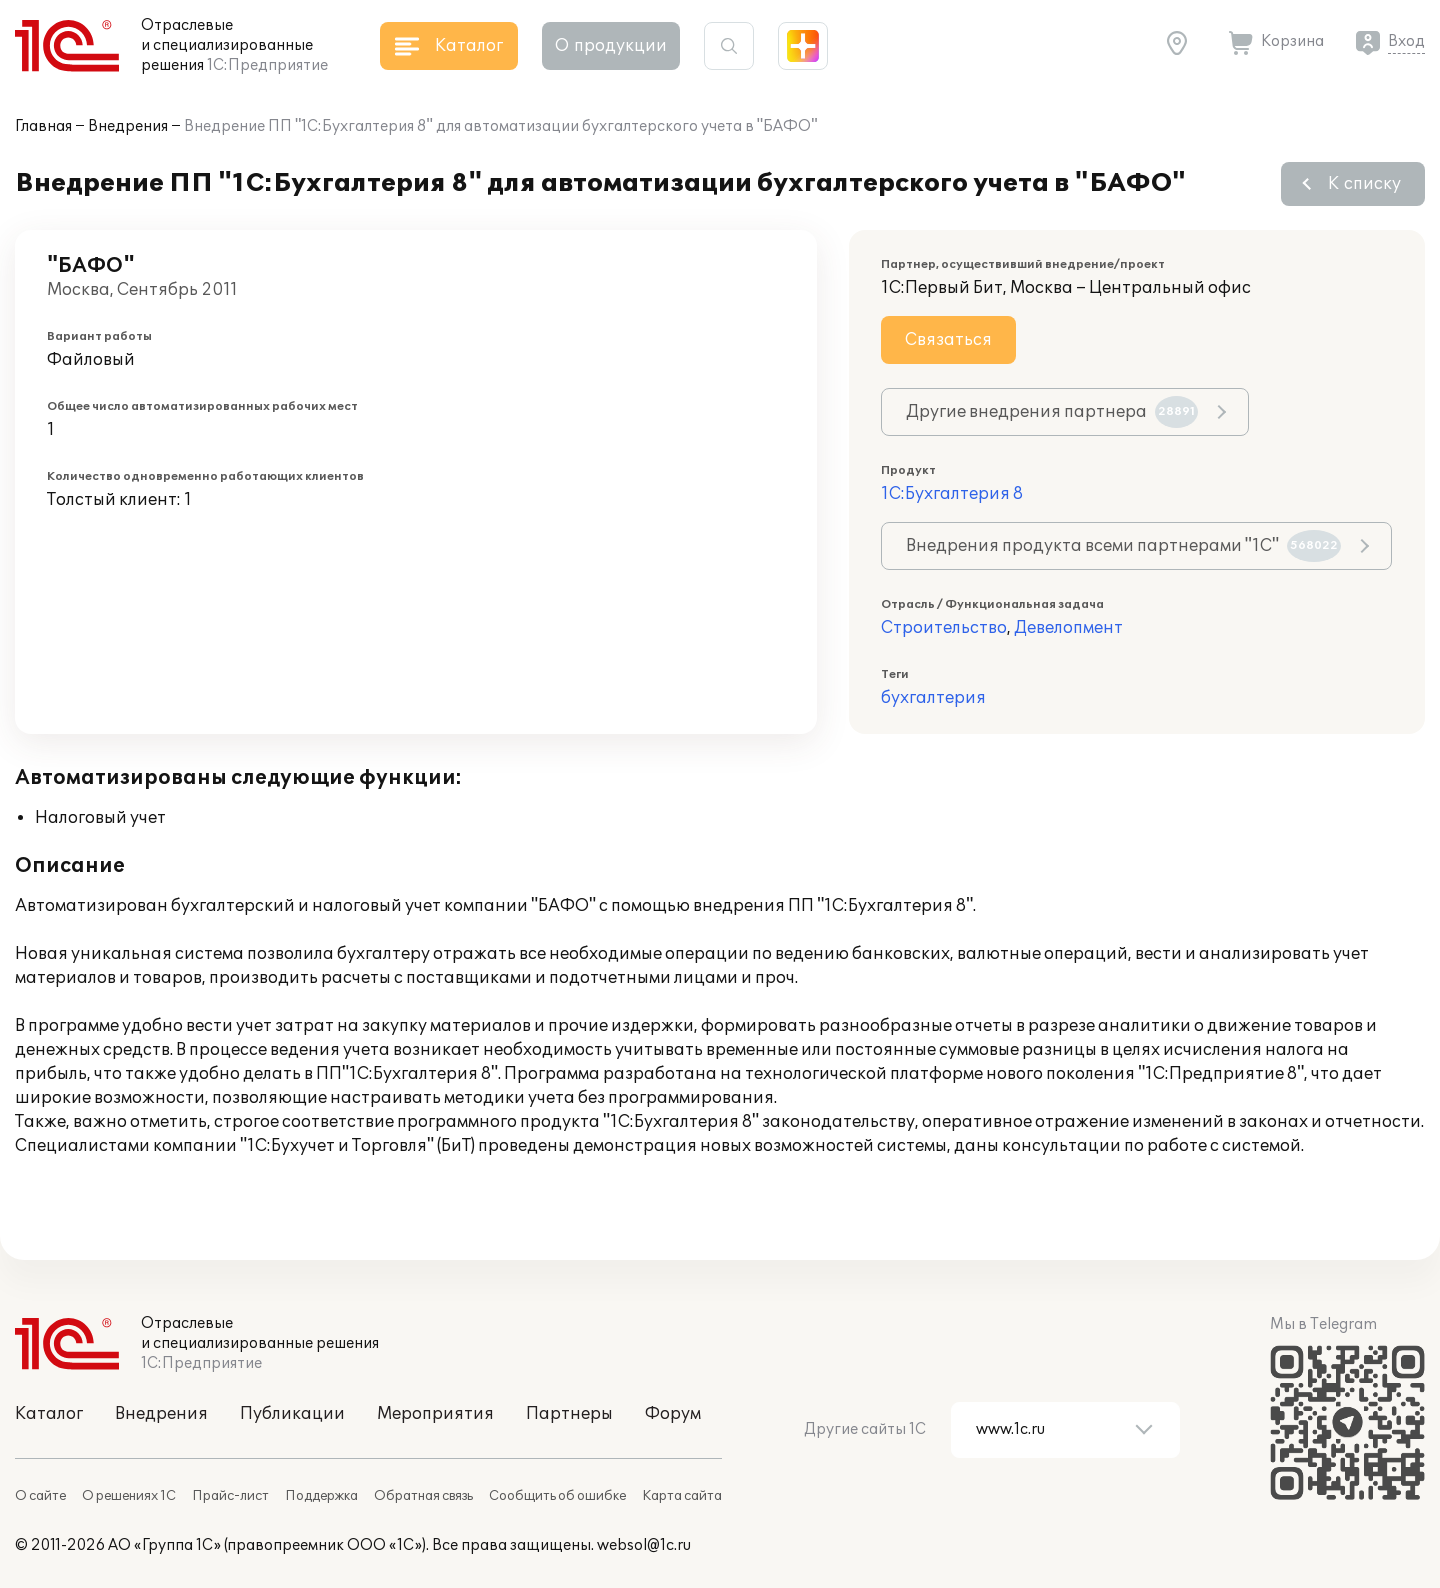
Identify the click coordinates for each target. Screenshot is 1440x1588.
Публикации (292, 1414)
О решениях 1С (129, 1496)
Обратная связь (423, 1496)
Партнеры (569, 1414)
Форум (673, 1414)
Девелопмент (1068, 628)
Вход (1406, 41)
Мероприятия (435, 1414)
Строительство (944, 628)
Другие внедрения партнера (1052, 412)
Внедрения (128, 126)
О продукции (611, 46)
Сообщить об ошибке (557, 1496)
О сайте (40, 1496)
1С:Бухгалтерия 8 (952, 494)
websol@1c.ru (644, 1545)
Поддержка (321, 1496)
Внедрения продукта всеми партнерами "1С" (1123, 546)
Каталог (49, 1414)
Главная (43, 126)
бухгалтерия (933, 698)
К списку (1364, 184)
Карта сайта (682, 1496)
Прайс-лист (230, 1496)
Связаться (948, 340)
